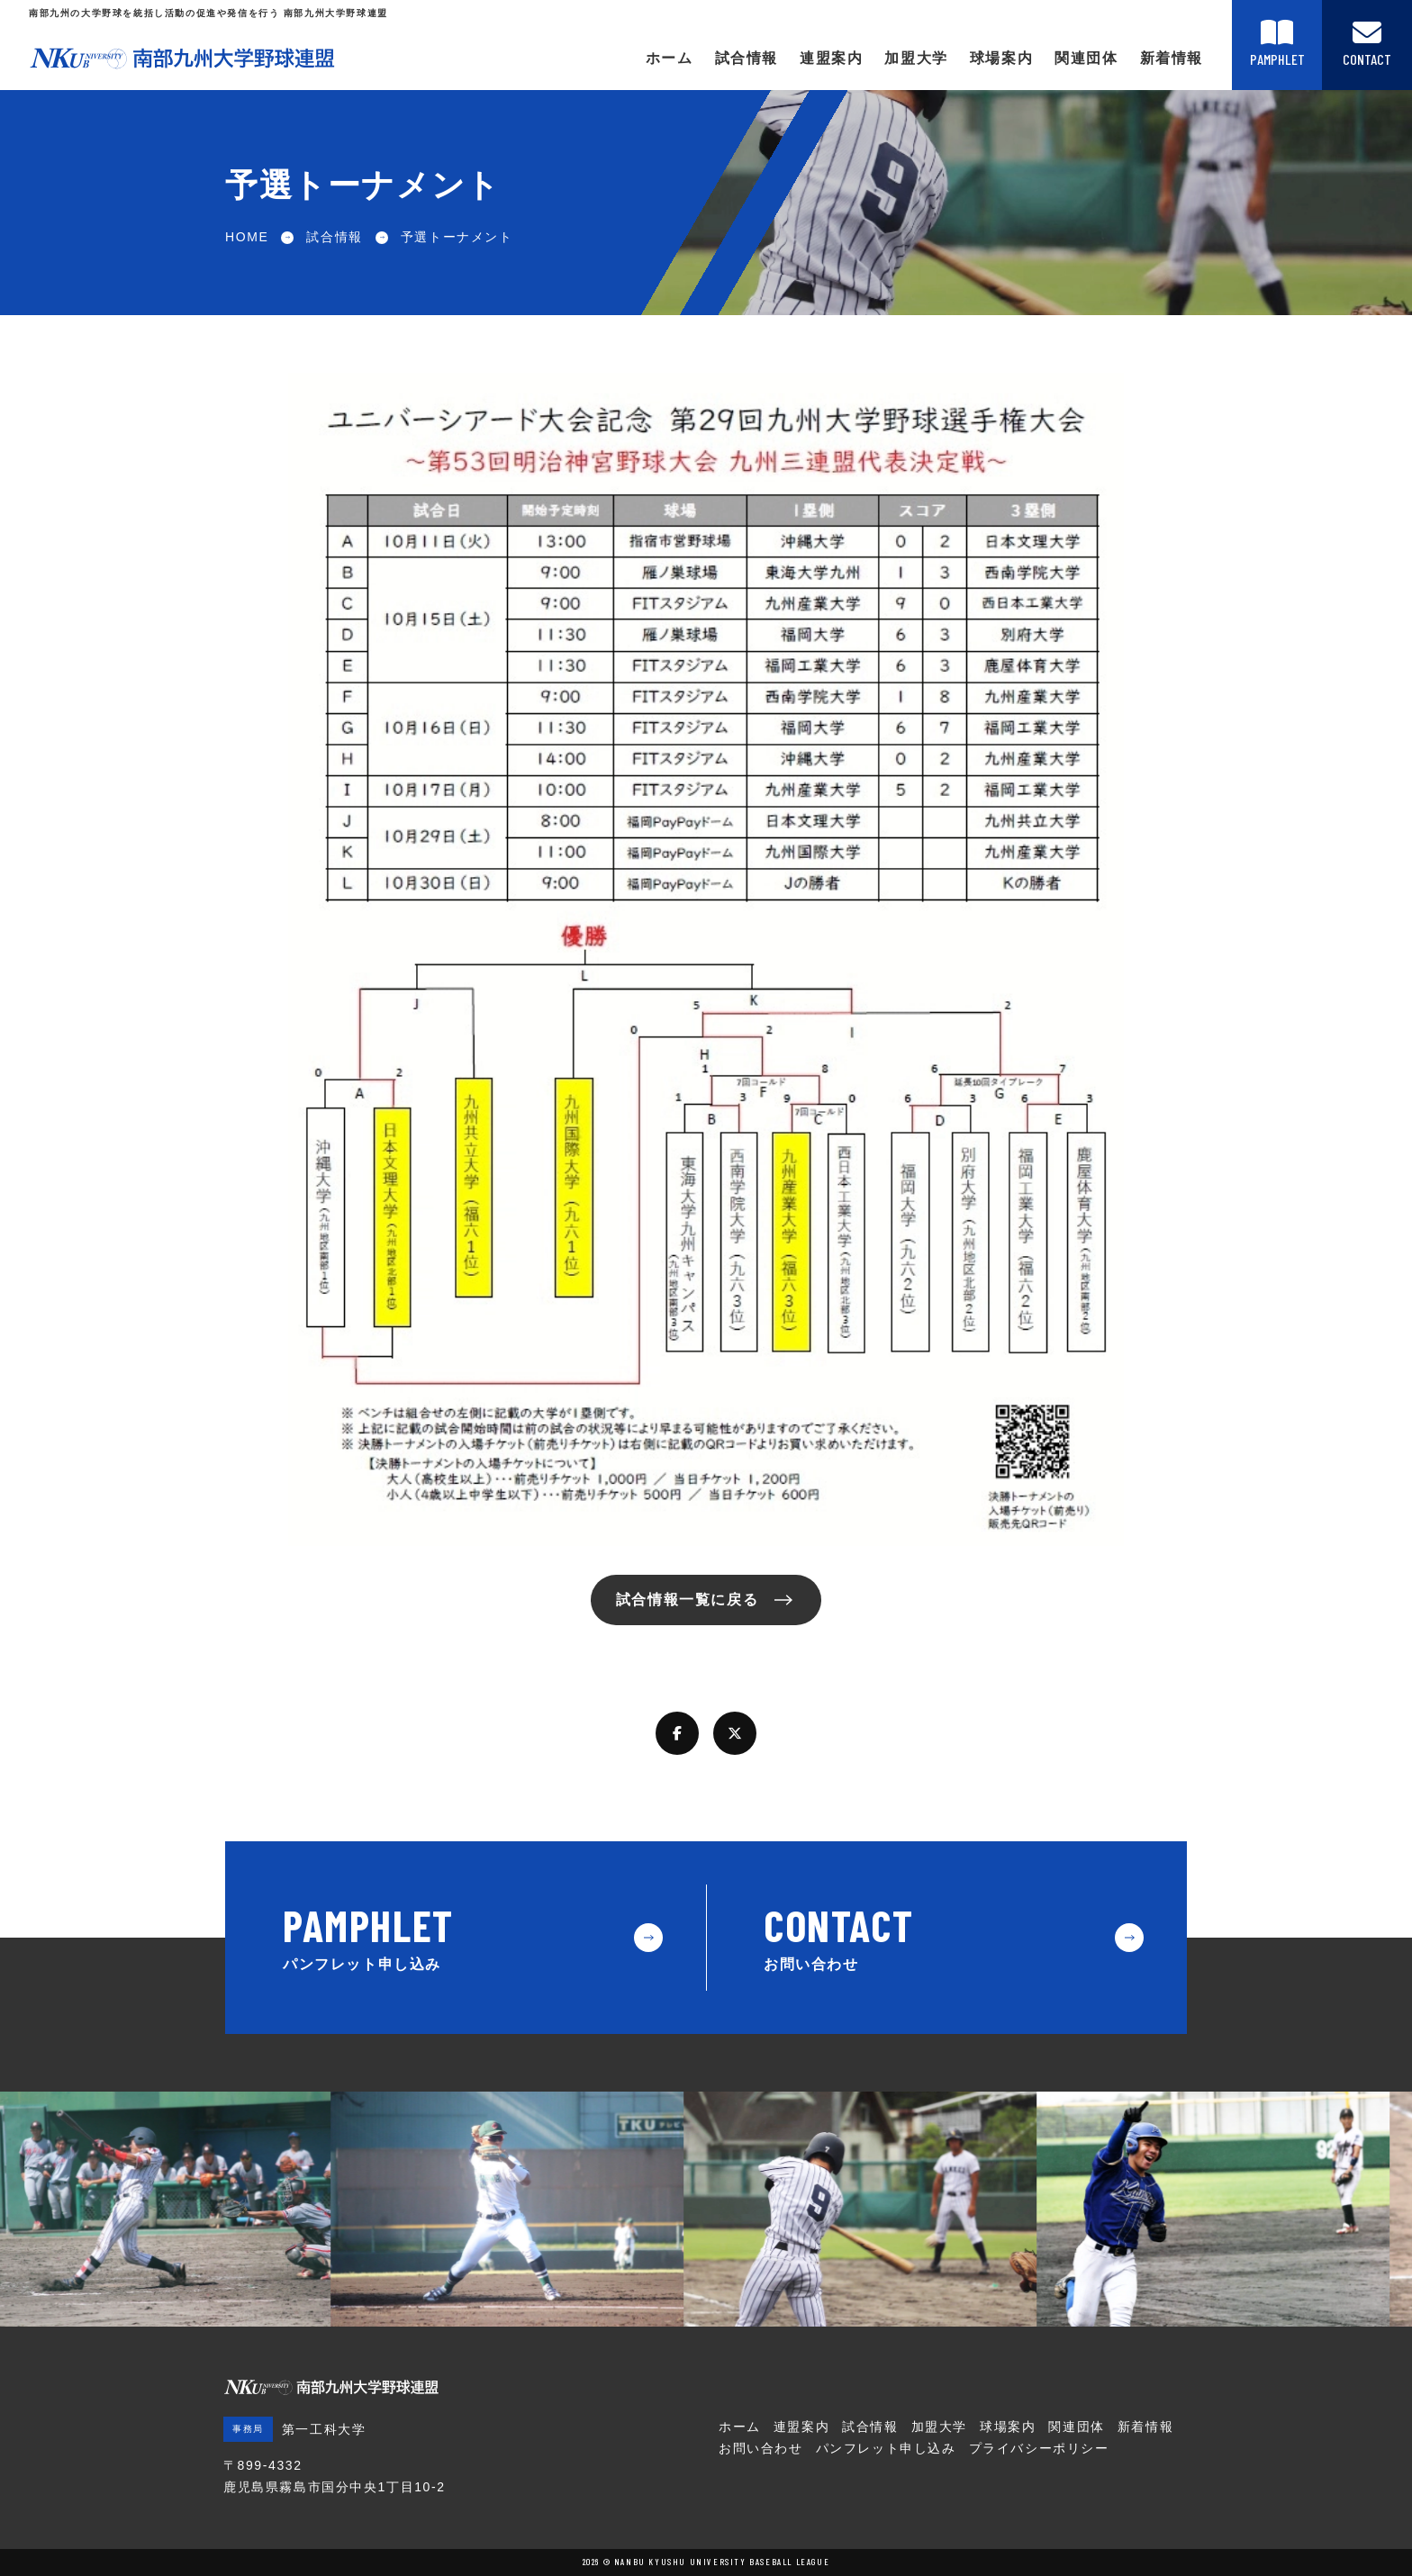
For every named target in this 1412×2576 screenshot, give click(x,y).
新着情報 (1171, 58)
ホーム (669, 58)
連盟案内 (831, 58)
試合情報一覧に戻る (687, 1599)
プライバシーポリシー (1039, 2448)
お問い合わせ (761, 2448)
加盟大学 (915, 58)
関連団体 (1086, 58)
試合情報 (746, 58)
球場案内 (1001, 58)
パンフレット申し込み (886, 2448)
